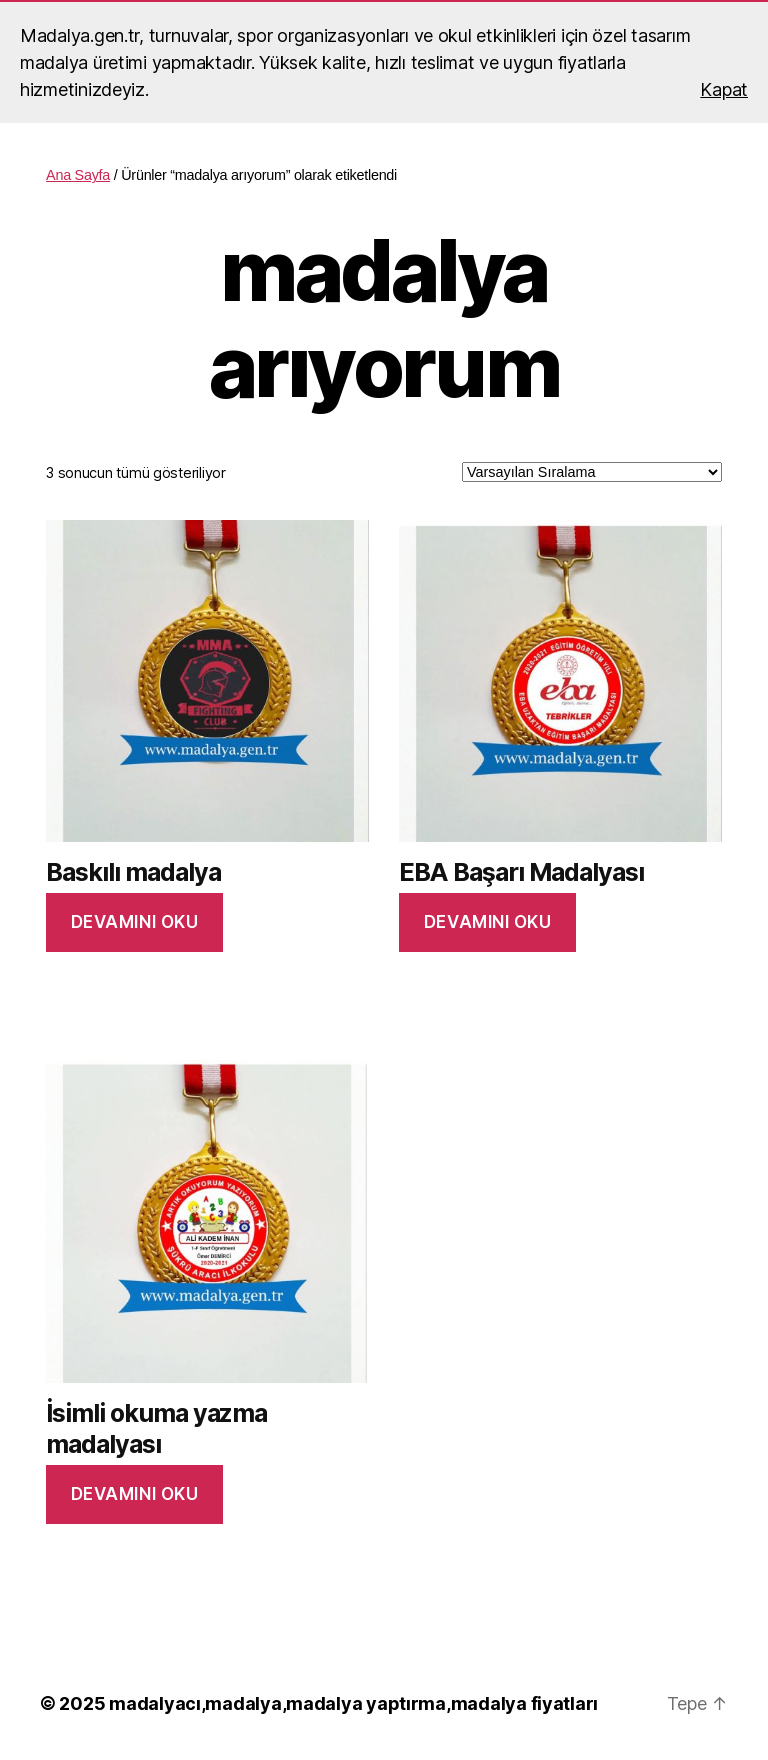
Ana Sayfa (78, 175)
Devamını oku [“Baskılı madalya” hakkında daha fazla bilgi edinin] (135, 922)
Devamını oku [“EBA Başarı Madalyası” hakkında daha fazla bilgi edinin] (488, 922)
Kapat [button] (724, 89)
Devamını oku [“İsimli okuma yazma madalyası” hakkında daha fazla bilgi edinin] (135, 1494)
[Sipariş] (592, 472)
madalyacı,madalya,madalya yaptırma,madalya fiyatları (353, 1703)
